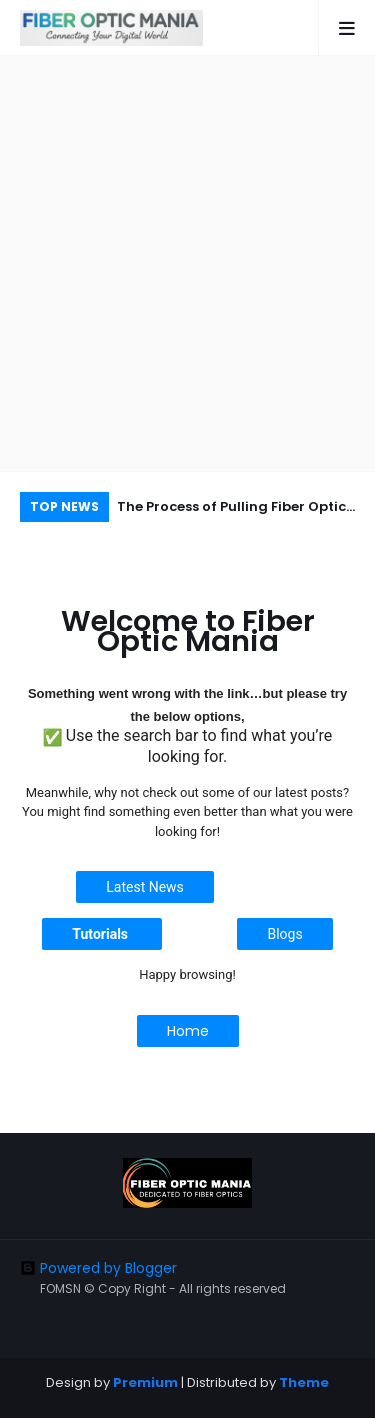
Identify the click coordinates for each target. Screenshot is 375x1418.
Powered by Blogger (98, 1268)
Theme (304, 1382)
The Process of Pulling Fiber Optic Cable (231, 509)
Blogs (284, 934)
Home (188, 1031)
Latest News (145, 887)
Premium (145, 1382)
